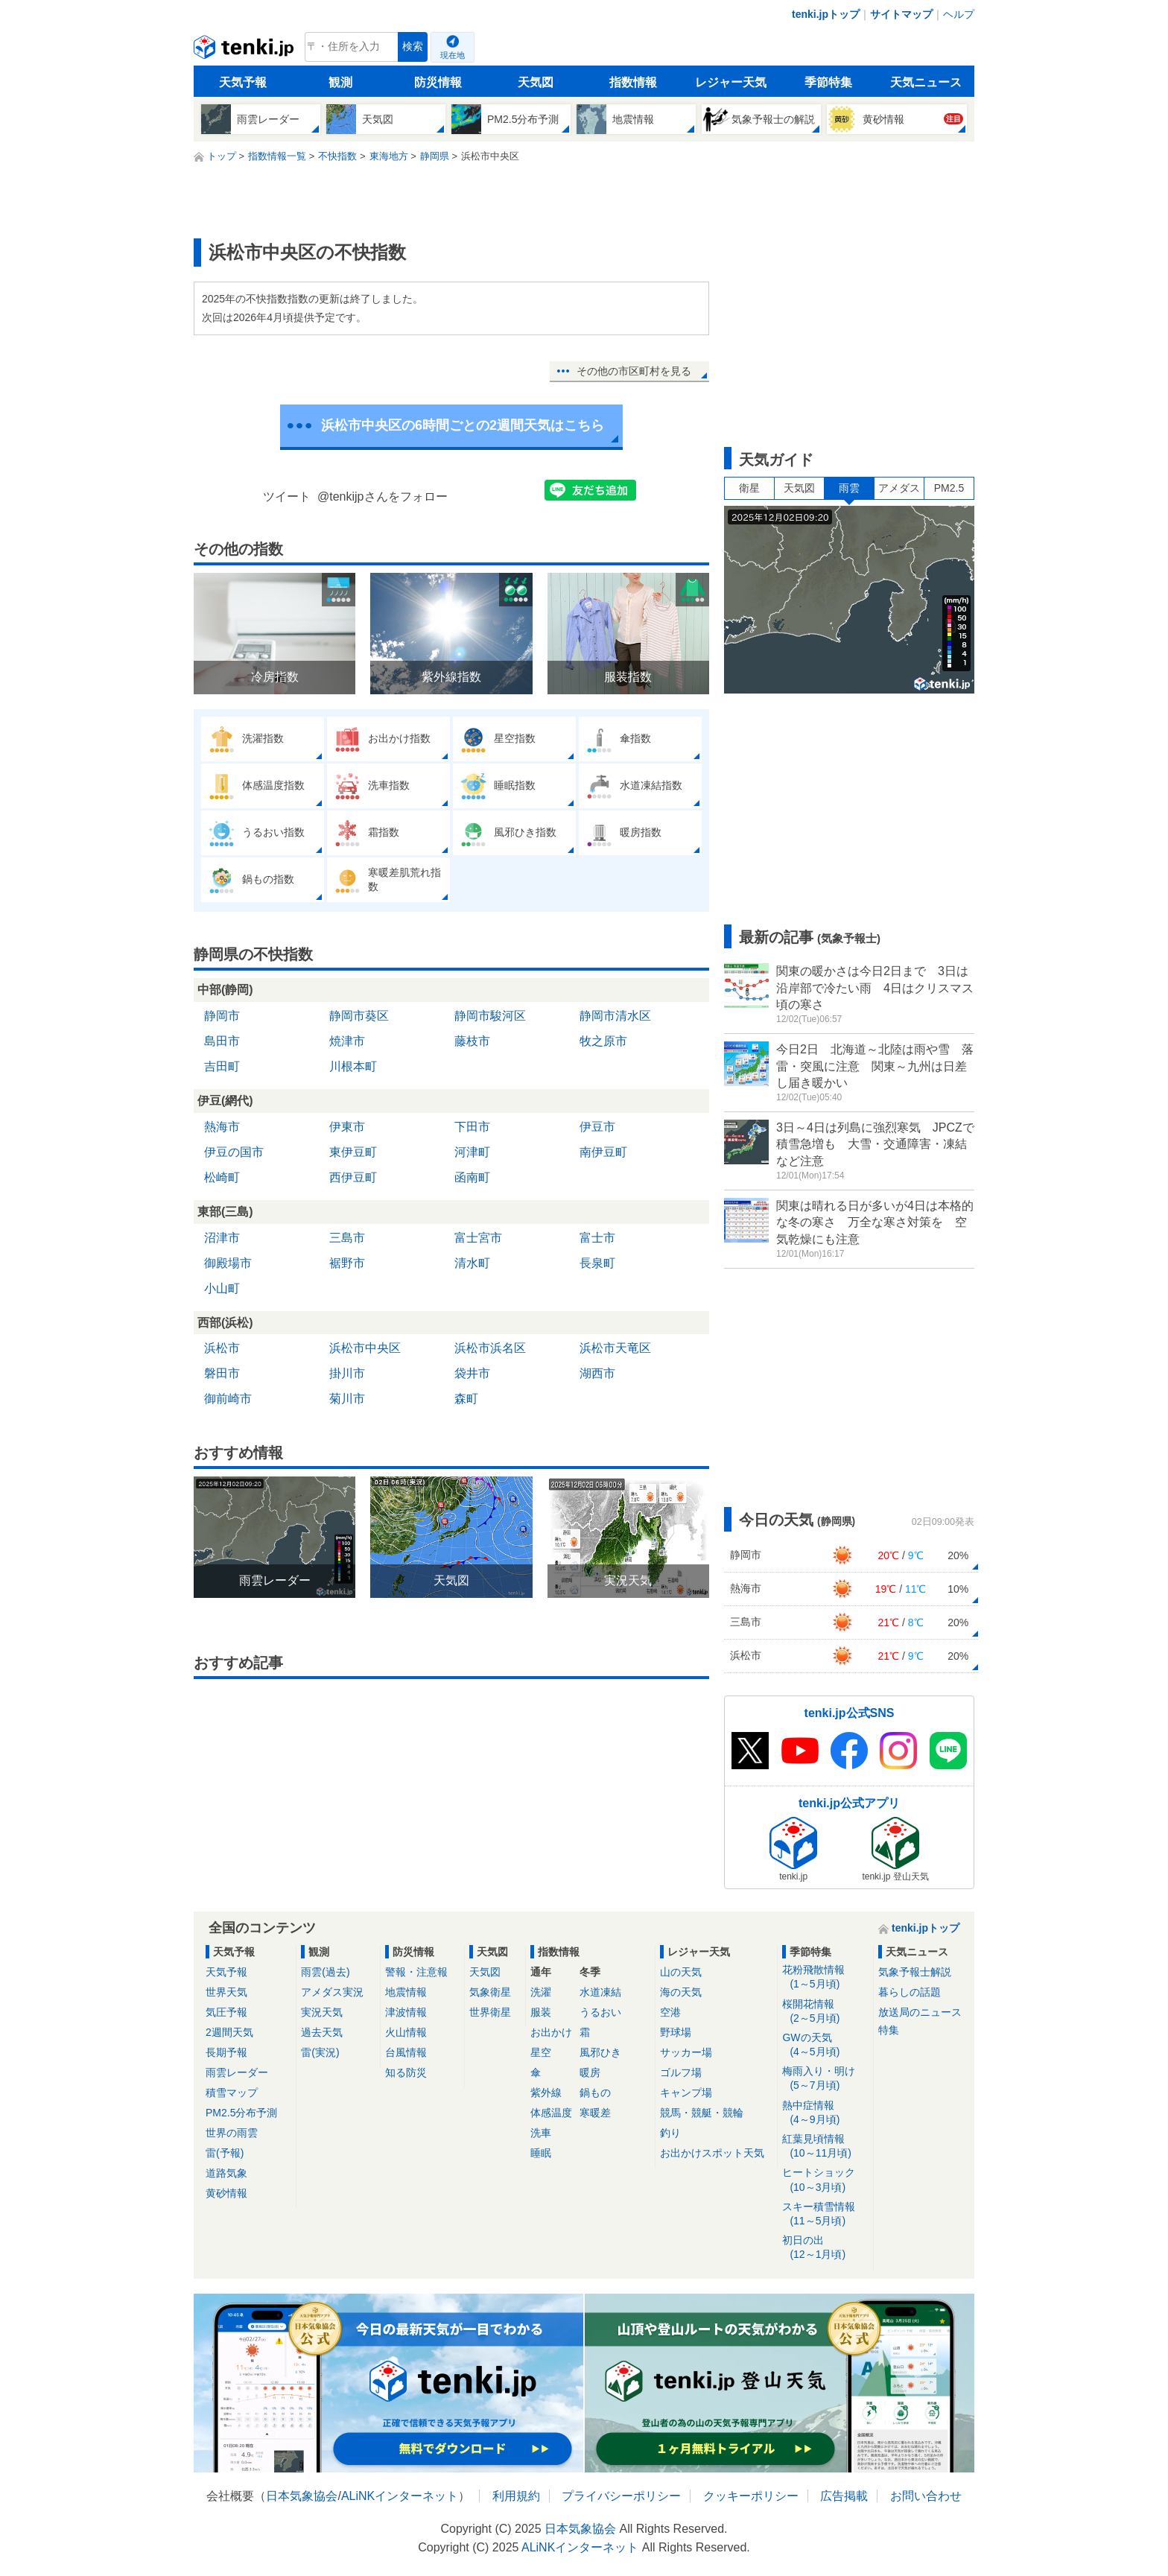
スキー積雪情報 (825, 2214)
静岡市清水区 (615, 1015)
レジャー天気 (730, 82)
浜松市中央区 (365, 1348)
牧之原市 (603, 1041)
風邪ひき (600, 2052)
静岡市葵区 (359, 1015)
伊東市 (347, 1126)
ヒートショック (825, 2180)
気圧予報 (226, 2012)
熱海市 (222, 1126)
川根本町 (353, 1066)
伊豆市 (597, 1126)
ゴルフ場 (681, 2072)
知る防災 (406, 2072)
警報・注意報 (416, 1972)
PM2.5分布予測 (241, 2113)
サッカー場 (686, 2052)
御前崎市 (228, 1398)
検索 (412, 46)
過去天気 (322, 2032)
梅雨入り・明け (825, 2079)
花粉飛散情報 (825, 1977)
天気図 (535, 82)
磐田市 (222, 1373)
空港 (670, 2012)
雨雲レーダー (237, 2072)
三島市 (347, 1237)
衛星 (749, 488)
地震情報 (406, 1992)
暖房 (590, 2072)
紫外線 (546, 2092)
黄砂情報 (226, 2193)
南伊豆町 (603, 1152)
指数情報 (633, 82)
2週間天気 (229, 2032)
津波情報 (406, 2012)
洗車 (540, 2133)
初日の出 (825, 2248)
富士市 (597, 1237)
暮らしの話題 (909, 1992)
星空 (540, 2052)
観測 (340, 82)
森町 (466, 1398)
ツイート (287, 496)
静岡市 (222, 1015)
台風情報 (406, 2052)
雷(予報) (225, 2153)
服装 (540, 2012)
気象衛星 (490, 1992)
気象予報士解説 (914, 1972)
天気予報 (243, 82)
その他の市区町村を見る (634, 371)
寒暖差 (595, 2113)
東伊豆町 (353, 1152)
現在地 (452, 55)
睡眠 (540, 2153)
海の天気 (681, 1992)
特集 (888, 2030)
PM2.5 (949, 488)
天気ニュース (926, 82)
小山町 (222, 1288)
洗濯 (540, 1992)
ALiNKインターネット (399, 2496)
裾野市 (347, 1263)
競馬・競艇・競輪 (701, 2113)
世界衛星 (490, 2012)
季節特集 (828, 82)
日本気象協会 (301, 2496)
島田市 (222, 1041)
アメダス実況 (332, 1992)
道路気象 (226, 2173)
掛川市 (347, 1373)
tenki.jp (245, 50)
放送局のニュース (920, 2012)
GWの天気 (825, 2045)
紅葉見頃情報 (825, 2146)
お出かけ (551, 2032)
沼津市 (222, 1237)
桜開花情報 (825, 2011)
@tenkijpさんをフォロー (382, 496)
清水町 (472, 1263)
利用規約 (516, 2496)
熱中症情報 (825, 2113)
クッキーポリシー (751, 2496)
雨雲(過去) (325, 1972)
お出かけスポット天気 (712, 2153)
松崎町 (222, 1177)
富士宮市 (478, 1237)
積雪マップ (232, 2092)
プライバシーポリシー (621, 2496)
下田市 (472, 1126)
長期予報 (226, 2052)
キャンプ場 (686, 2092)
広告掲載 (844, 2496)
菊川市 (347, 1398)
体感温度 (551, 2113)
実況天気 (322, 2012)
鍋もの (595, 2092)
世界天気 (226, 1992)
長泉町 (597, 1263)
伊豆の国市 (234, 1152)
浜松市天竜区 (615, 1348)
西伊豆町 (353, 1177)
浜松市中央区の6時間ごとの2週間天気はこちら (462, 425)
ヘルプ (958, 14)
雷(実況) (320, 2052)
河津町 (472, 1152)
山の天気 (681, 1972)
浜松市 (222, 1348)
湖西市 (597, 1373)
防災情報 (438, 82)
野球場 (675, 2032)
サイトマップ (901, 14)
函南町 (472, 1177)
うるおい (600, 2012)
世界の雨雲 (232, 2133)
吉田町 (222, 1066)
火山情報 (406, 2032)
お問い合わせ (926, 2496)
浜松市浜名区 (490, 1348)
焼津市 (347, 1041)
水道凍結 (600, 1992)
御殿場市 (228, 1263)
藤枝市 (472, 1041)
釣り (670, 2133)
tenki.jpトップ (826, 14)
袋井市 (472, 1373)
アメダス (899, 488)
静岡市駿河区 (490, 1015)
